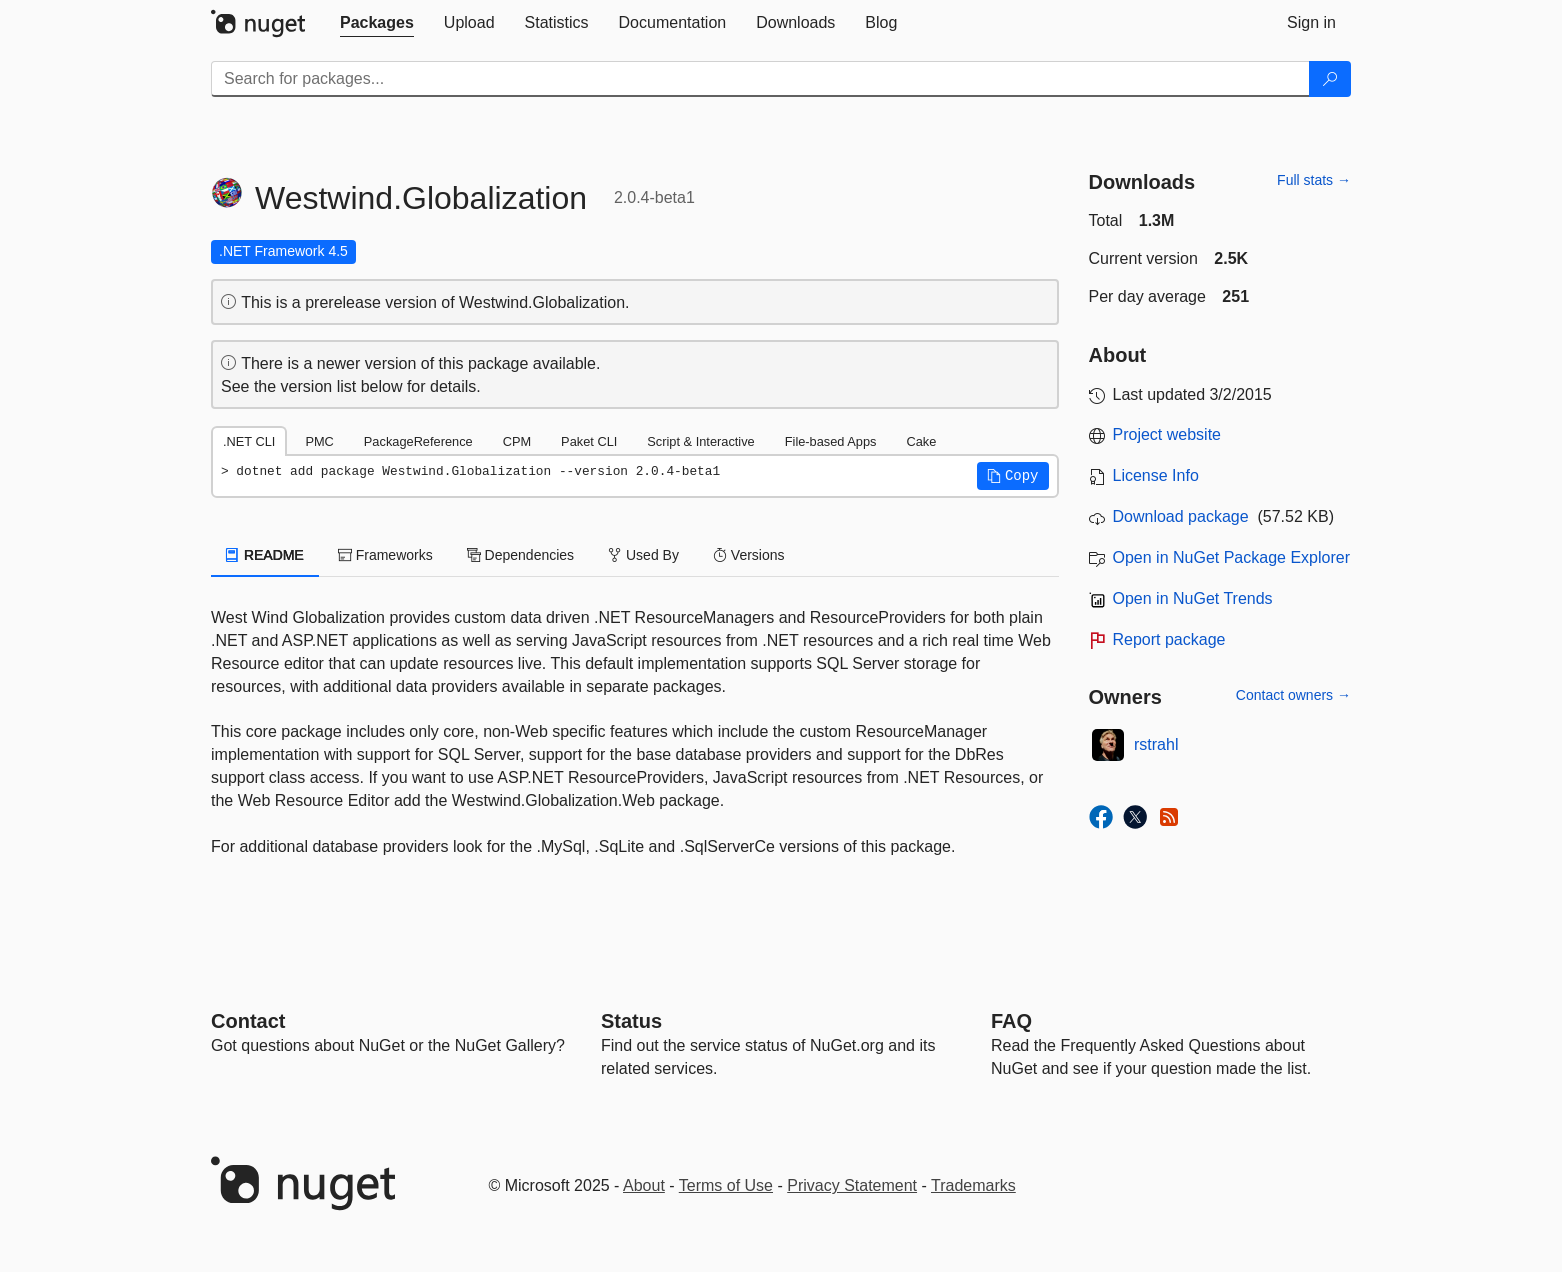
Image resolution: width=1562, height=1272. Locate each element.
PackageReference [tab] (418, 441)
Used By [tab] (643, 555)
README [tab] (265, 555)
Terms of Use (726, 1185)
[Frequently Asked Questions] (1011, 1021)
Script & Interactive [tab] (700, 441)
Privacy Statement (852, 1185)
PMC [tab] (319, 441)
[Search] (1330, 79)
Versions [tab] (749, 555)
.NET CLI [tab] (249, 441)
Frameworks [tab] (385, 555)
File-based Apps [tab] (831, 441)
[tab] (377, 23)
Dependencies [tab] (520, 555)
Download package (1181, 516)
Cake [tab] (921, 441)
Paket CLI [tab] (589, 441)
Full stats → (1314, 180)
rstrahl (1156, 744)
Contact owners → (1293, 695)
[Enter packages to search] (760, 79)
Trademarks (973, 1185)
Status (631, 1021)
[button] (1013, 476)
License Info (1156, 475)
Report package (1169, 639)
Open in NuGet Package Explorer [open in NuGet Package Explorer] (1231, 557)
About (644, 1185)
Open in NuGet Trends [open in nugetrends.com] (1193, 598)
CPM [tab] (517, 441)
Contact (248, 1021)
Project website (1167, 434)
